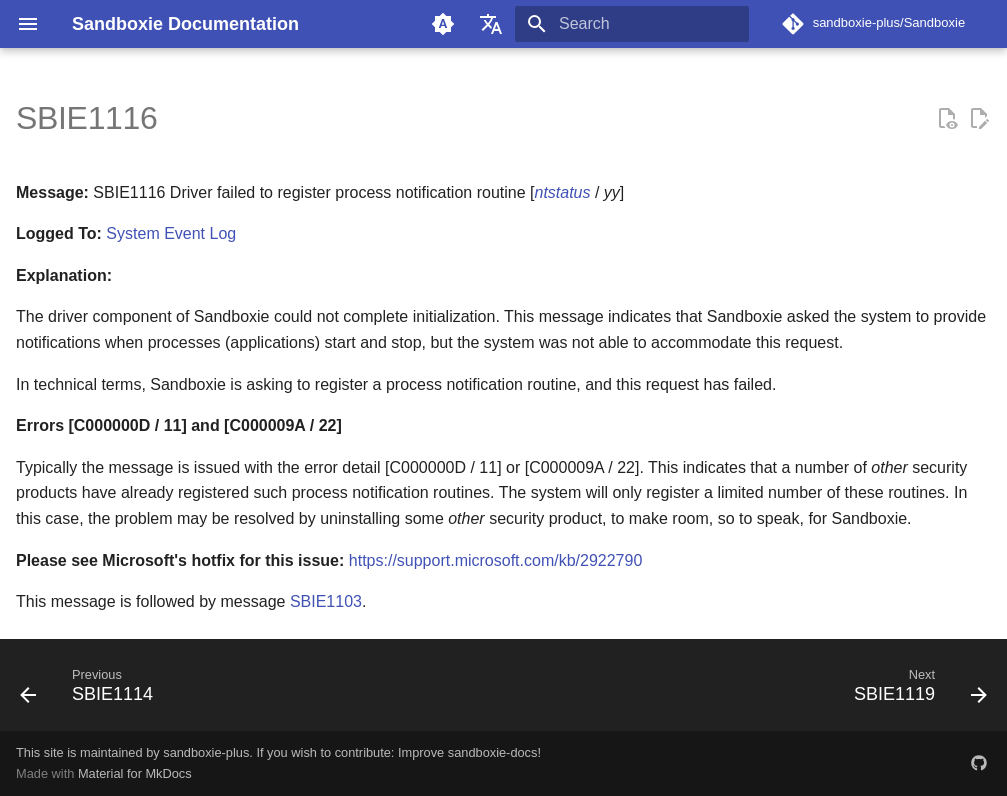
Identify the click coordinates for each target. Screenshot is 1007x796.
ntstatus (562, 192)
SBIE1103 (326, 601)
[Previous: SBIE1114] (92, 691)
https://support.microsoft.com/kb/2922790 (495, 560)
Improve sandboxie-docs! (469, 752)
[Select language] (491, 24)
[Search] (632, 24)
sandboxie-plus (206, 752)
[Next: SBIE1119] (915, 691)
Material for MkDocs (135, 773)
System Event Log (171, 233)
